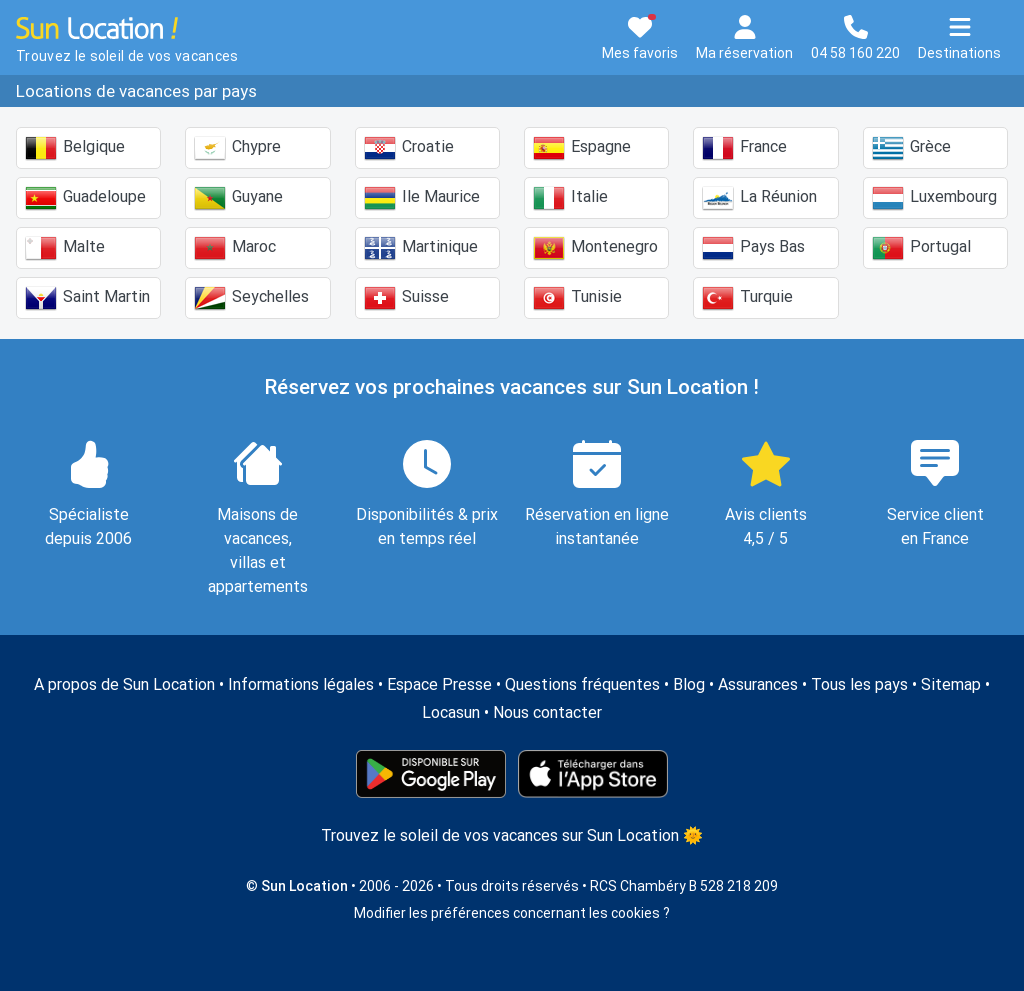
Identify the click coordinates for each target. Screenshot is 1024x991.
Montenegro (595, 248)
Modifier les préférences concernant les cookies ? (512, 913)
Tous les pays (859, 684)
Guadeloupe (85, 198)
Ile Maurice (422, 198)
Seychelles (251, 298)
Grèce (911, 148)
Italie (570, 198)
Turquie (747, 298)
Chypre (237, 148)
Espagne (582, 148)
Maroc (235, 248)
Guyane (238, 198)
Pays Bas (753, 248)
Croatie (409, 148)
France (744, 148)
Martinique (421, 248)
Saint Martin (87, 298)
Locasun (451, 712)
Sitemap (951, 684)
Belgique (75, 148)
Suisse (406, 298)
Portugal (921, 248)
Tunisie (577, 298)
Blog (689, 684)
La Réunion (759, 198)
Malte (65, 248)
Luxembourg (934, 198)
